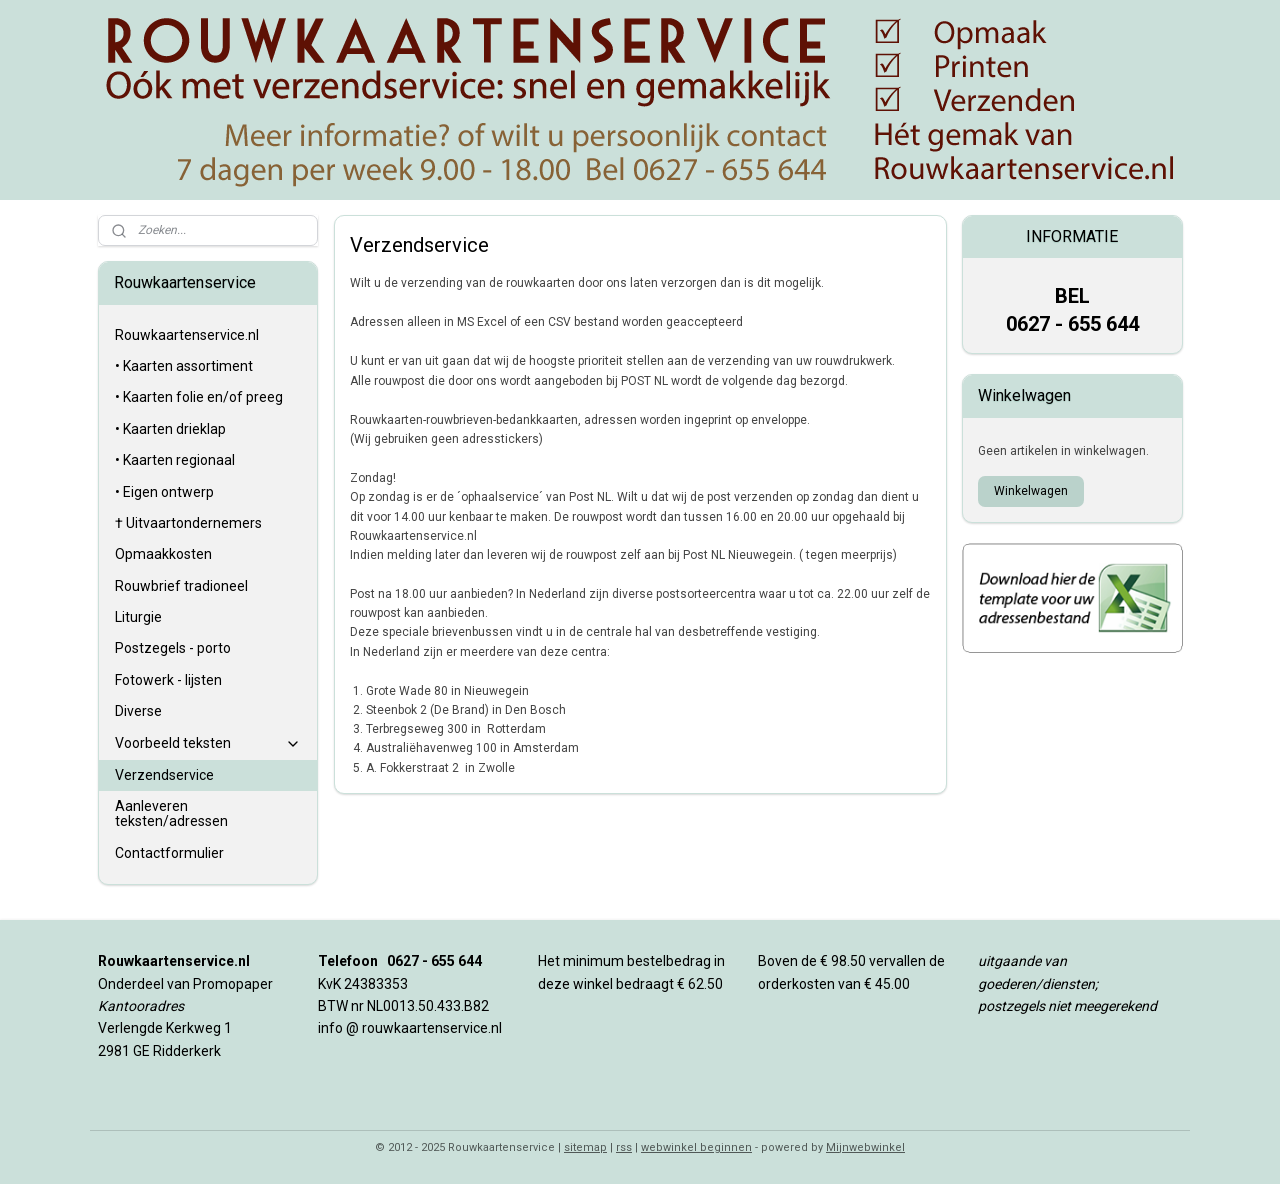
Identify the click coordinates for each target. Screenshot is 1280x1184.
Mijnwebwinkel (865, 1147)
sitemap (585, 1147)
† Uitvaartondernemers (188, 523)
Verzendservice (164, 775)
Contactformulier (169, 853)
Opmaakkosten (163, 554)
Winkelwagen (1031, 491)
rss (624, 1147)
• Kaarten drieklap (170, 429)
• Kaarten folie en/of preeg (199, 397)
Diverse (138, 711)
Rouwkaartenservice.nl (187, 335)
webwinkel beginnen (696, 1147)
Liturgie (138, 617)
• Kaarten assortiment (184, 366)
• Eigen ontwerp (164, 492)
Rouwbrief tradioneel (181, 586)
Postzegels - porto (173, 648)
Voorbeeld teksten (208, 743)
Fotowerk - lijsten (168, 680)
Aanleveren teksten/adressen (171, 813)
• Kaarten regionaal (175, 460)
